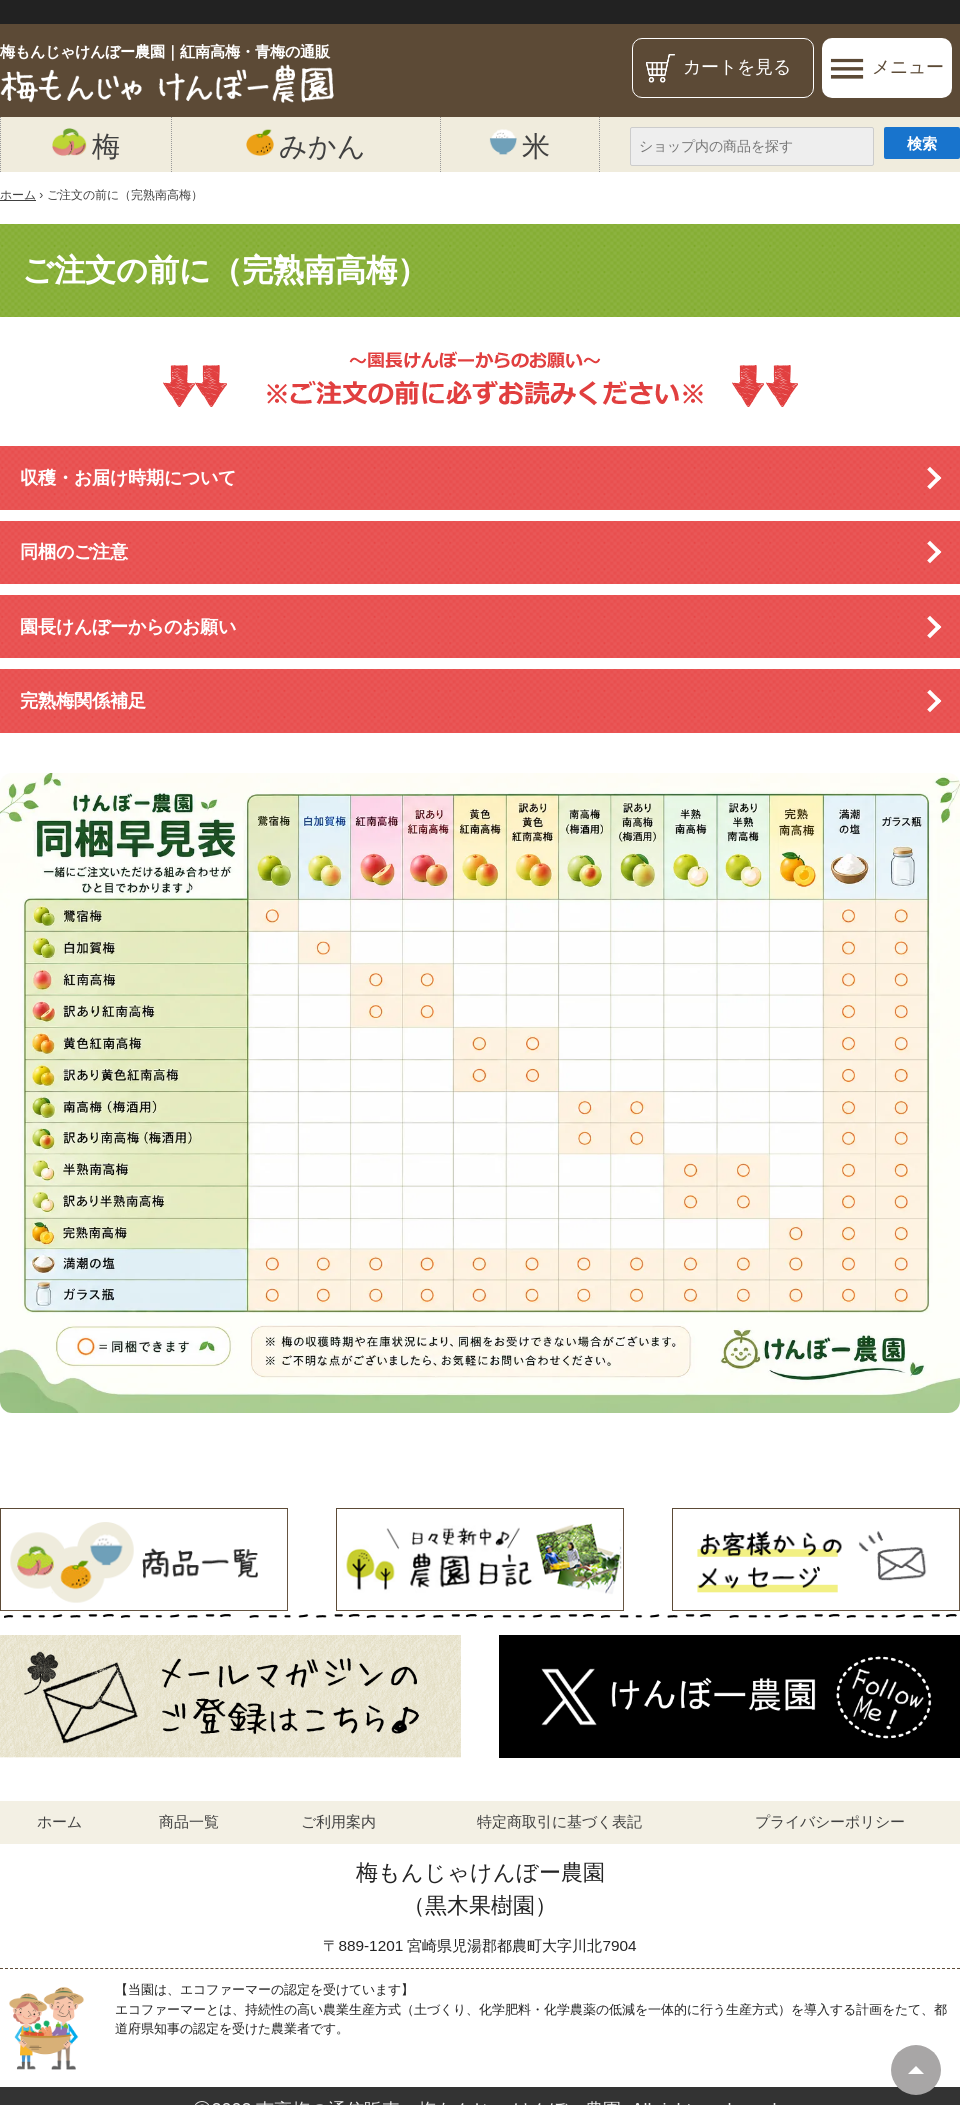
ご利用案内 (338, 1821)
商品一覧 (189, 1821)
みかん (306, 145)
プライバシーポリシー (830, 1821)
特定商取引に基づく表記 (559, 1821)
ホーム (59, 1821)
